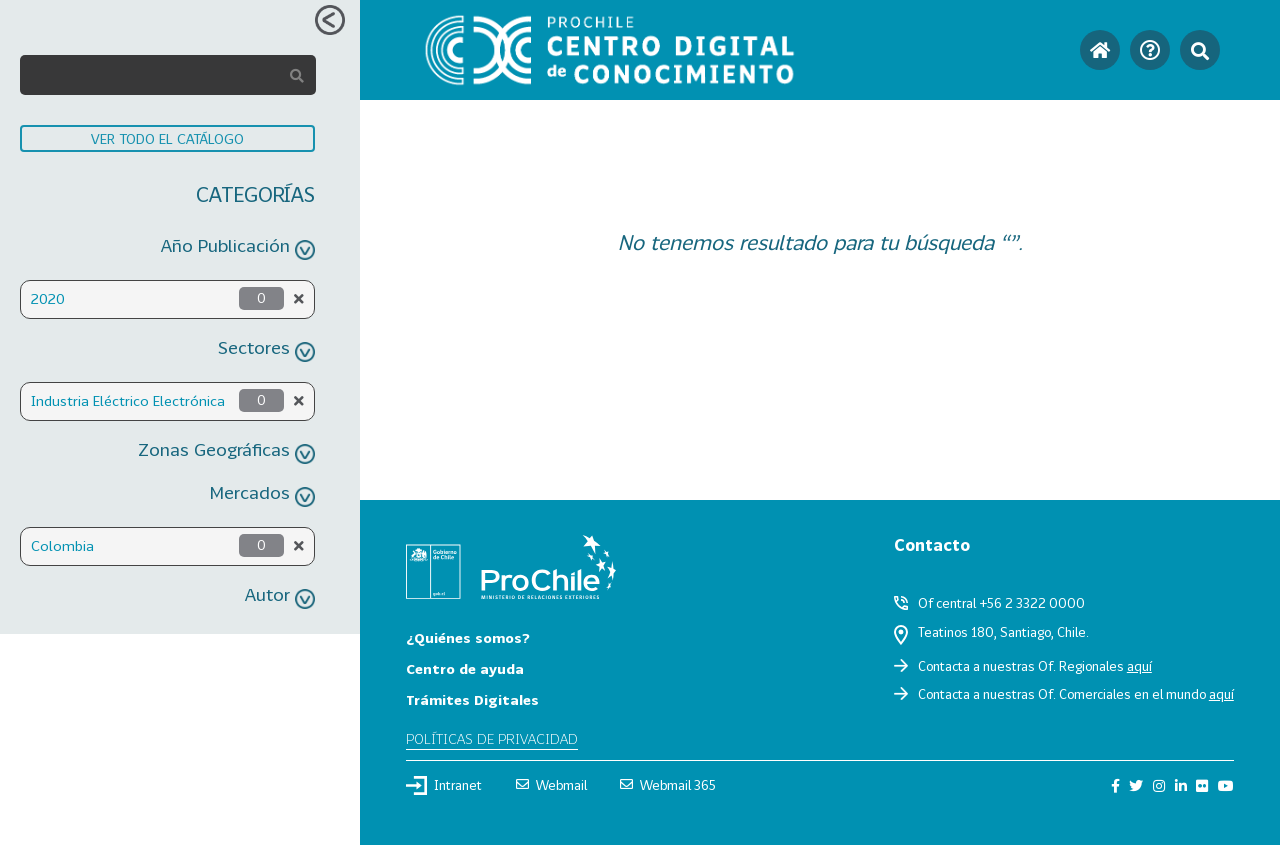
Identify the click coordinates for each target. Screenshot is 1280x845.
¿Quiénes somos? (468, 637)
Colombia (62, 545)
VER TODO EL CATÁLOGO (167, 138)
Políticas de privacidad (492, 738)
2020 (48, 298)
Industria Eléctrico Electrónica (128, 400)
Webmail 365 (668, 785)
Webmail (551, 785)
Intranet (444, 785)
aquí (1139, 666)
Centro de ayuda (465, 668)
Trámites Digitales (472, 699)
